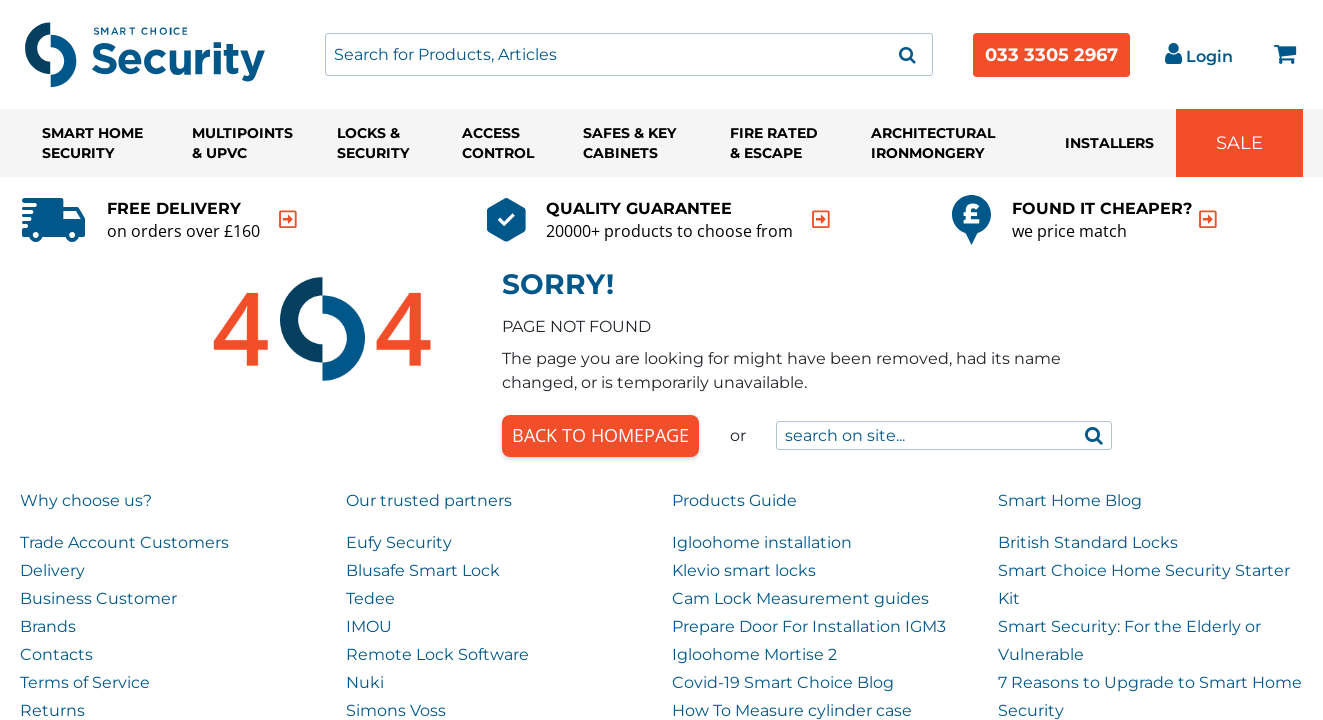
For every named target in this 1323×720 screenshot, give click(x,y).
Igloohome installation (762, 542)
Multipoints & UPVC (242, 143)
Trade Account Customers (124, 542)
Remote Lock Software (437, 654)
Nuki (365, 682)
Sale (1239, 143)
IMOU (369, 626)
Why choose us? (86, 500)
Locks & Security (373, 143)
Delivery (52, 570)
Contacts (56, 654)
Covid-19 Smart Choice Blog (783, 682)
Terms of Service (85, 682)
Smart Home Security (92, 143)
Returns (52, 710)
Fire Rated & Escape (774, 143)
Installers (1109, 143)
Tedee (370, 598)
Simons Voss (396, 710)
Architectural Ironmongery (933, 143)
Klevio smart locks (744, 570)
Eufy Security (399, 542)
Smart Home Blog (1070, 500)
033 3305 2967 (1051, 55)
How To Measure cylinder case (792, 710)
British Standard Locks (1088, 542)
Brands (48, 626)
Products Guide (734, 500)
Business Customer (98, 598)
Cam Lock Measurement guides (800, 598)
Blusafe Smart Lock (423, 570)
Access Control (498, 143)
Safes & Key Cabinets (629, 143)
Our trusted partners (429, 500)
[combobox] (629, 54)
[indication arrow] (288, 219)
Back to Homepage (600, 435)
